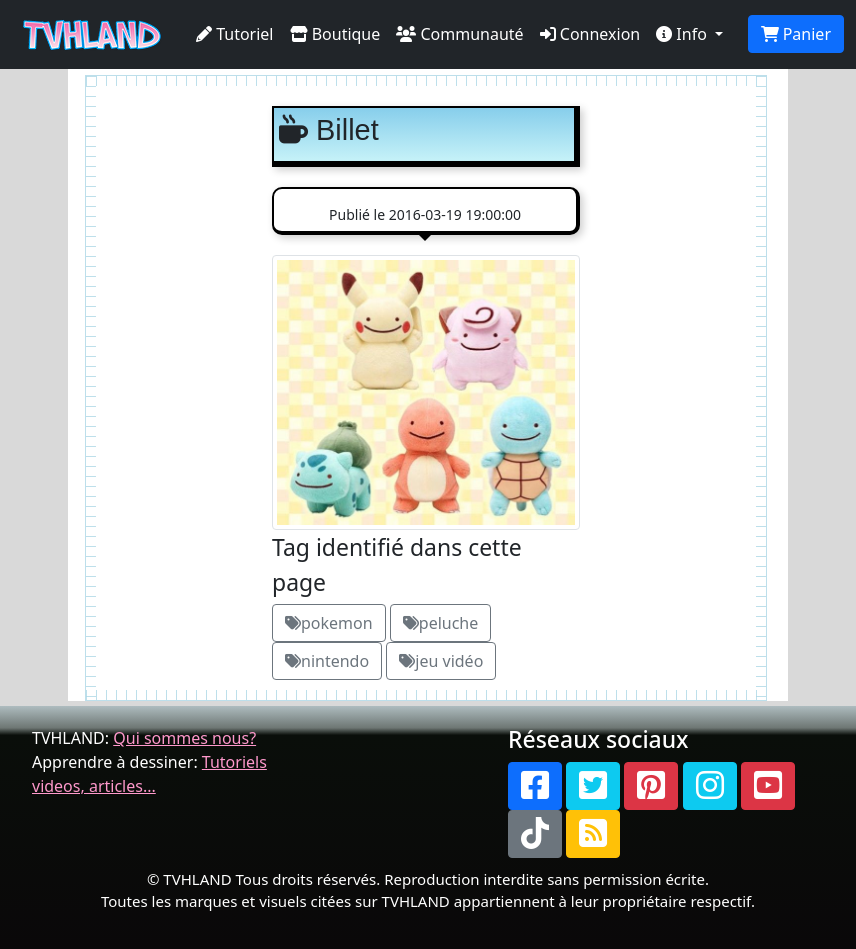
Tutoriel (235, 34)
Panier (796, 34)
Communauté (459, 34)
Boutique (335, 34)
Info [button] (683, 34)
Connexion (590, 34)
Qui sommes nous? (184, 738)
